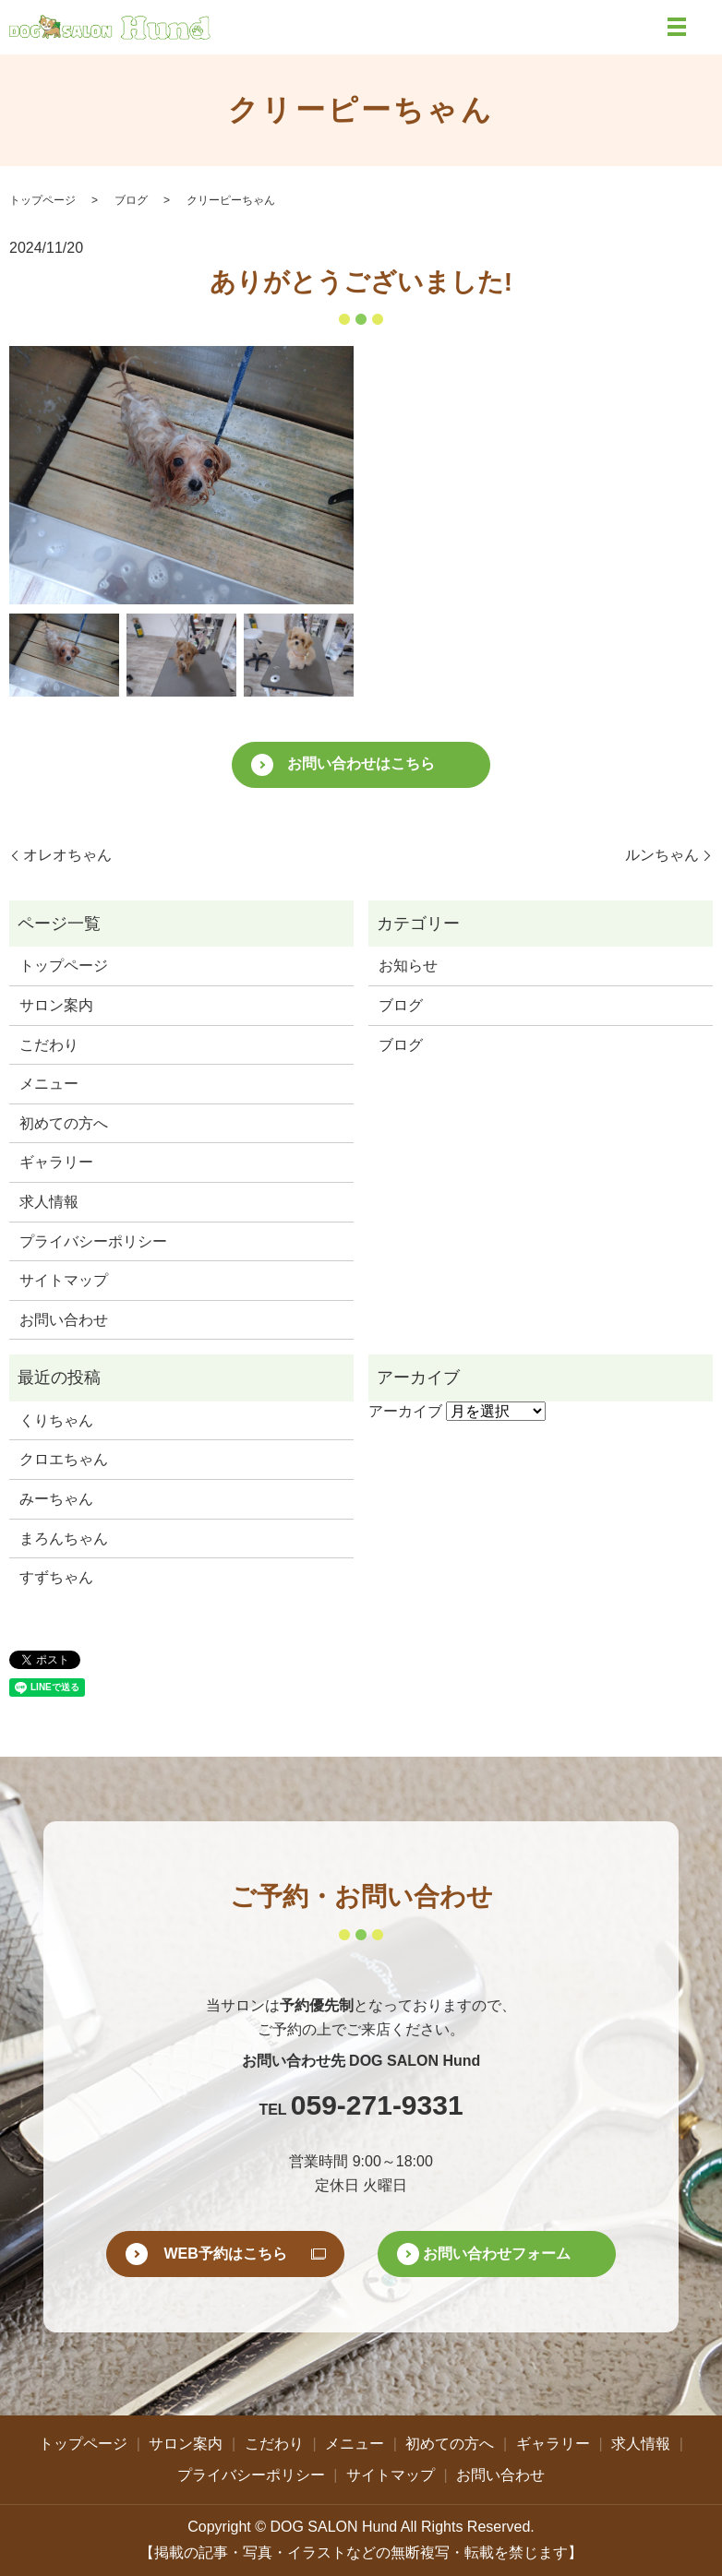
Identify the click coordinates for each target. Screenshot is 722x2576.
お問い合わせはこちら (361, 763)
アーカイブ (405, 1411)
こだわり (48, 1045)
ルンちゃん (662, 855)
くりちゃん (56, 1420)
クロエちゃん (63, 1459)
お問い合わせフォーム (497, 2253)
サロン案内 (56, 1005)
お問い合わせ (63, 1320)
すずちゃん (56, 1577)
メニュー (48, 1083)
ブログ (131, 200)
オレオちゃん (67, 855)
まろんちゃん (63, 1538)
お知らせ (408, 965)
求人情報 (48, 1202)
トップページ (42, 200)
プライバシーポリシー (93, 1241)
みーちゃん (56, 1499)
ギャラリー (56, 1162)
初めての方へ (63, 1123)
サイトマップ (63, 1280)
